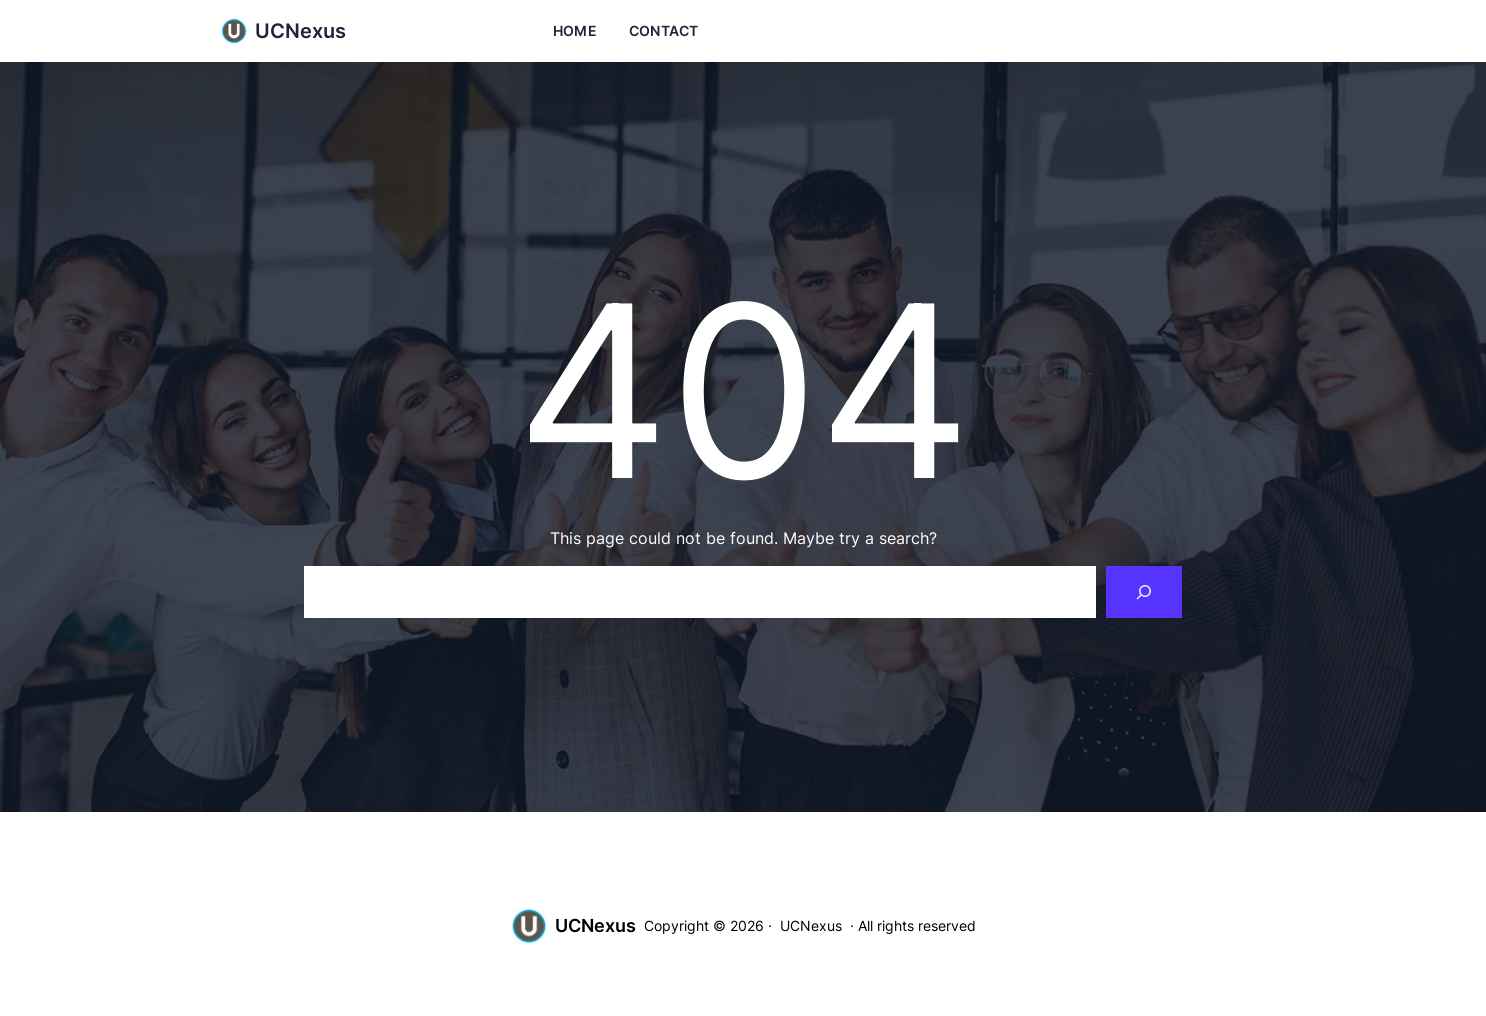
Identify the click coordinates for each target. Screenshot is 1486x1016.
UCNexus (300, 31)
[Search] (1144, 592)
